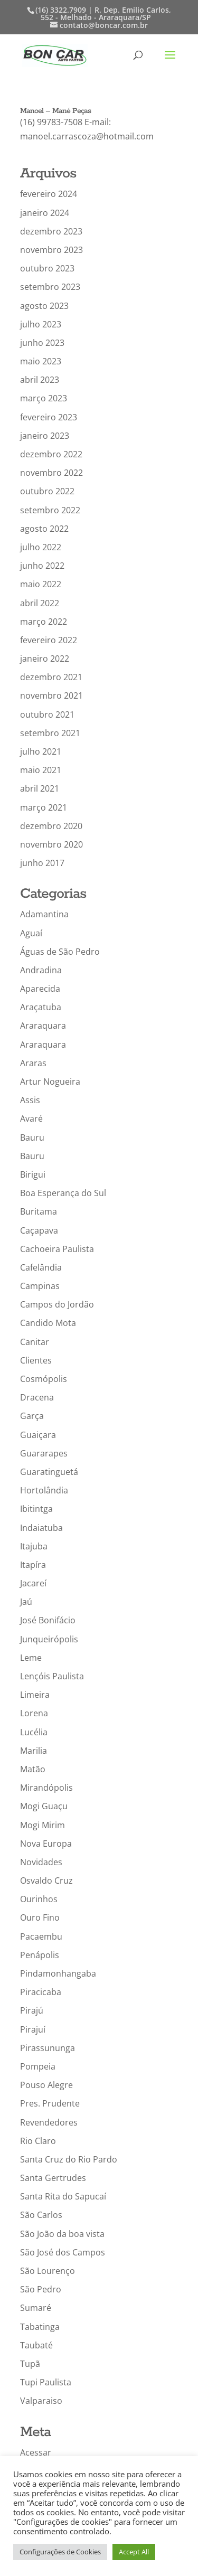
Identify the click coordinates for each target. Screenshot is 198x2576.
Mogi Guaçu (44, 1806)
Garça (32, 1416)
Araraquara (43, 1025)
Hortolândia (44, 1490)
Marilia (33, 1750)
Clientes (36, 1360)
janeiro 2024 (44, 213)
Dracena (37, 1397)
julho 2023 (40, 324)
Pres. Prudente (50, 2103)
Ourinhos (39, 1899)
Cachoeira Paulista (57, 1249)
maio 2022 (40, 584)
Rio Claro (38, 2141)
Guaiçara (38, 1435)
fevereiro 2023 (48, 417)
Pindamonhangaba (58, 1973)
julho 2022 (40, 547)
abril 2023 (39, 380)
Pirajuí (32, 2029)
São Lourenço (47, 2271)
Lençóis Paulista (52, 1676)
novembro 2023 (51, 250)
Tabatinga (40, 2327)
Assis (30, 1100)
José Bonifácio (48, 1620)
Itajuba (34, 1546)
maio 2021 (40, 770)
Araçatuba (40, 1007)
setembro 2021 (50, 733)
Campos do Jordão (57, 1304)
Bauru (32, 1137)
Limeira (35, 1694)
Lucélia (34, 1732)
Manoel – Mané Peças (55, 111)
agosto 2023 (44, 306)
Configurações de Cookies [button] (60, 2551)
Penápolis (39, 1955)
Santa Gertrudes (53, 2178)
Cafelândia (41, 1267)
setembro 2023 (50, 287)
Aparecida (40, 988)
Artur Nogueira (50, 1081)
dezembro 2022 (51, 454)
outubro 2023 (47, 268)
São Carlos (41, 2215)
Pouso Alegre (46, 2085)
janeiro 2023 (44, 435)
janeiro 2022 (44, 658)
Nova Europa (46, 1843)
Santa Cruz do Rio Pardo (68, 2159)
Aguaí (31, 933)
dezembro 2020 (51, 826)
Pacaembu (41, 1936)
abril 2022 (39, 603)
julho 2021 (40, 751)
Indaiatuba (41, 1528)
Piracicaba (40, 1992)
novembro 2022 (51, 472)
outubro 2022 (47, 491)
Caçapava (39, 1230)
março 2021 (43, 807)
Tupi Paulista (45, 2382)
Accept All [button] (134, 2551)
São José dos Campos (62, 2252)
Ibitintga (36, 1509)
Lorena (34, 1713)
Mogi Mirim (42, 1825)
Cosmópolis (43, 1379)
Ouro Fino (40, 1917)
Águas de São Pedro (60, 951)
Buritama (38, 1211)
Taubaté (36, 2345)
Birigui (32, 1174)
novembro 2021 (51, 695)
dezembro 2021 (51, 677)
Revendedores (49, 2122)
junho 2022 (42, 565)
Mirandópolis (46, 1787)
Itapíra (33, 1565)
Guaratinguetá (49, 1472)
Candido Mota (48, 1323)
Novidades (41, 1862)
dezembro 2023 (51, 231)
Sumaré (35, 2308)
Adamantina (44, 914)
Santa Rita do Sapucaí (63, 2196)
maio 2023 (40, 361)
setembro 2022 (50, 510)
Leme (31, 1657)
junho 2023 (42, 343)
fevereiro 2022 (48, 640)
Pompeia (37, 2066)
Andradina (41, 970)
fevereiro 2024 (48, 194)
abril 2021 (39, 788)
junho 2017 (42, 863)
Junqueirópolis (49, 1639)
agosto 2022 (44, 528)
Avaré (31, 1118)
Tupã (30, 2364)
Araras (33, 1063)
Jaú (26, 1601)
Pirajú (31, 2010)
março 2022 (43, 621)
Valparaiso (41, 2400)
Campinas (40, 1286)
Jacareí (33, 1583)
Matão (32, 1769)
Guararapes (44, 1453)
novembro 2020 (51, 844)
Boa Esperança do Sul (63, 1193)
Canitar (34, 1342)
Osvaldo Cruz (46, 1880)
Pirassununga (47, 2048)
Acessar (35, 2452)
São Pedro (40, 2289)
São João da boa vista (62, 2234)
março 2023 (43, 398)
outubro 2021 (47, 714)
